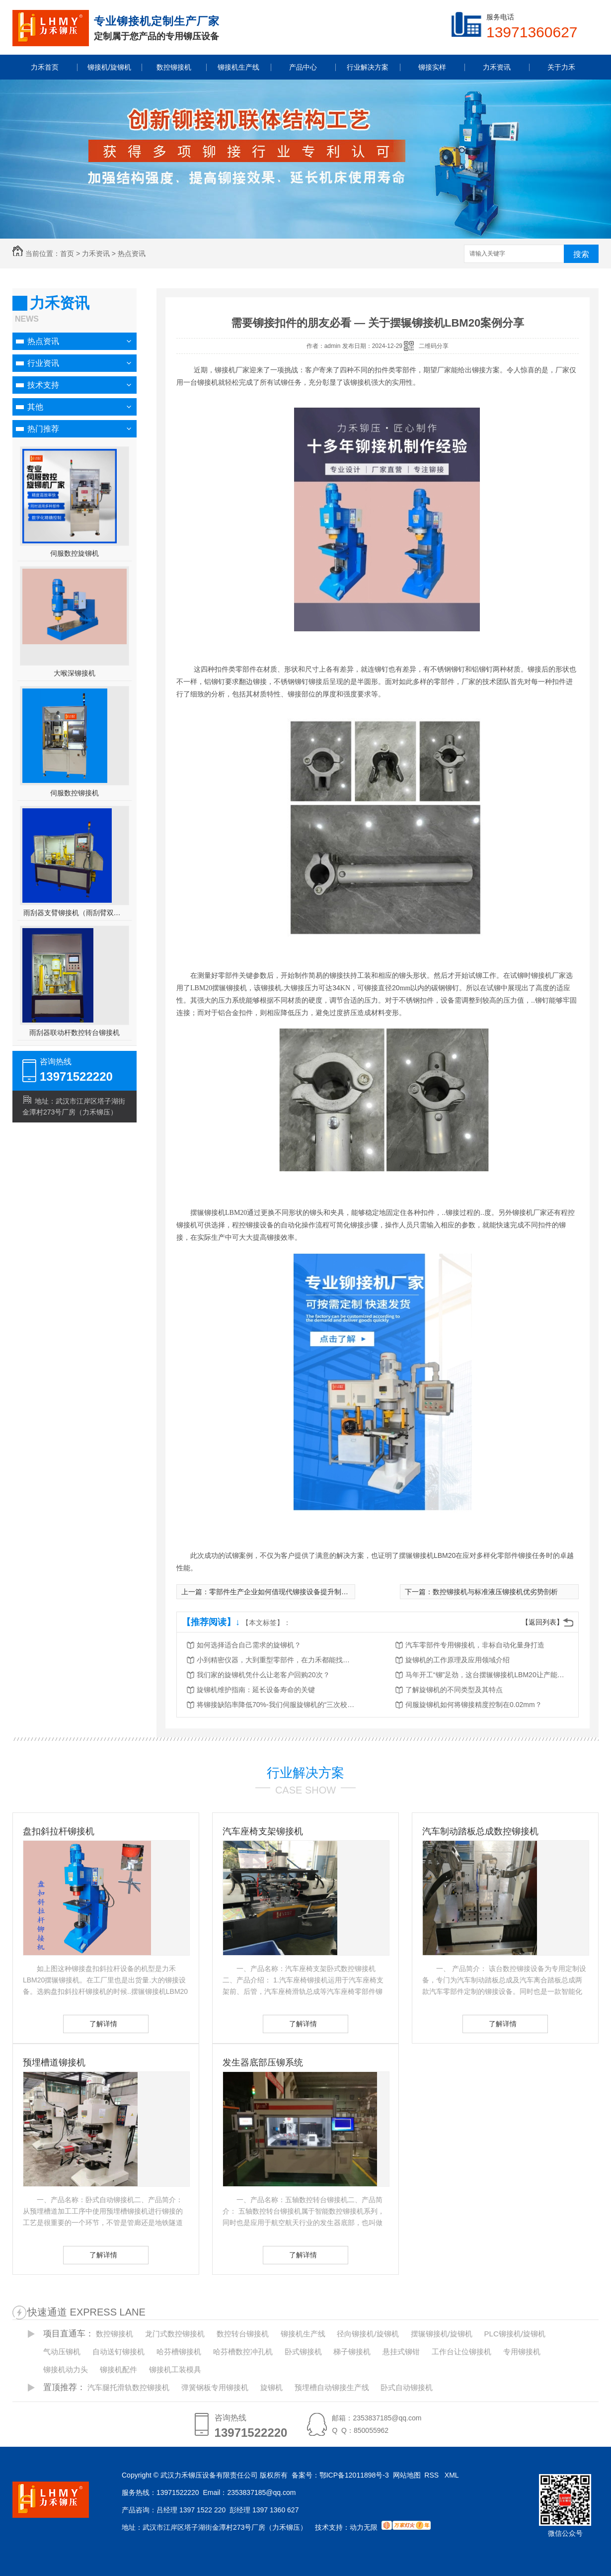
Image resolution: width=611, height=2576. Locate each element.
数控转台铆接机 (243, 2333)
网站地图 (407, 2475)
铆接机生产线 (303, 2333)
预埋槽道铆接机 (54, 2062)
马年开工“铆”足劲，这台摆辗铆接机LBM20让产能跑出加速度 (484, 1675)
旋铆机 (271, 2387)
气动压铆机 (61, 2351)
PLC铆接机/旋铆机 (514, 2333)
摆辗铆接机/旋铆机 (441, 2333)
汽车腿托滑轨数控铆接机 (128, 2387)
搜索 (581, 254)
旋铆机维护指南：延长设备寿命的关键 (256, 1690)
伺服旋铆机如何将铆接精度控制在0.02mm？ (473, 1705)
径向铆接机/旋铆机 (367, 2333)
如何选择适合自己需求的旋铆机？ (249, 1645)
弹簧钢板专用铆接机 (214, 2387)
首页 (67, 254)
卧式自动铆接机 (407, 2387)
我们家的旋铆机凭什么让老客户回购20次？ (263, 1675)
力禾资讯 (96, 254)
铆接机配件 (118, 2369)
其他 (35, 407)
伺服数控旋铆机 (74, 553)
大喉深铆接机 (74, 673)
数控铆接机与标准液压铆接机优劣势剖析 (495, 1592)
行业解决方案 (305, 1772)
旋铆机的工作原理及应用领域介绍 (457, 1660)
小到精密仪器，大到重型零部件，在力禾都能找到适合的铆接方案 (276, 1660)
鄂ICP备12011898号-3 (354, 2475)
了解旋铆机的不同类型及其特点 (454, 1690)
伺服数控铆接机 (74, 793)
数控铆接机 (114, 2333)
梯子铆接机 (352, 2351)
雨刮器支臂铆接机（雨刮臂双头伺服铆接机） (74, 913)
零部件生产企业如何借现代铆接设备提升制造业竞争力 (292, 1592)
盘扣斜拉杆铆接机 (58, 1831)
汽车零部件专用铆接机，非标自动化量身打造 (474, 1645)
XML (452, 2475)
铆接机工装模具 (175, 2369)
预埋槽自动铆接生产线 (332, 2387)
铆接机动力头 (65, 2369)
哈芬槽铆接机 (178, 2351)
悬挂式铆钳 (401, 2351)
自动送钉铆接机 (118, 2351)
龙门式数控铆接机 (175, 2333)
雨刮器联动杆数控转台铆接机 (74, 1032)
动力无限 (364, 2527)
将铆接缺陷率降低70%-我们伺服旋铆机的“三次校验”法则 (276, 1705)
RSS (432, 2475)
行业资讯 (43, 363)
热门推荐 (43, 429)
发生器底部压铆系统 (263, 2062)
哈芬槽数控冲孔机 (243, 2351)
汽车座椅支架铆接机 (263, 1831)
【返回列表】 (542, 1622)
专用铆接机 (521, 2351)
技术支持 (43, 385)
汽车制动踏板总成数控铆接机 (480, 1831)
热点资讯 (132, 254)
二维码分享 (434, 346)
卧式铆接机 (303, 2351)
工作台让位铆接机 (461, 2351)
